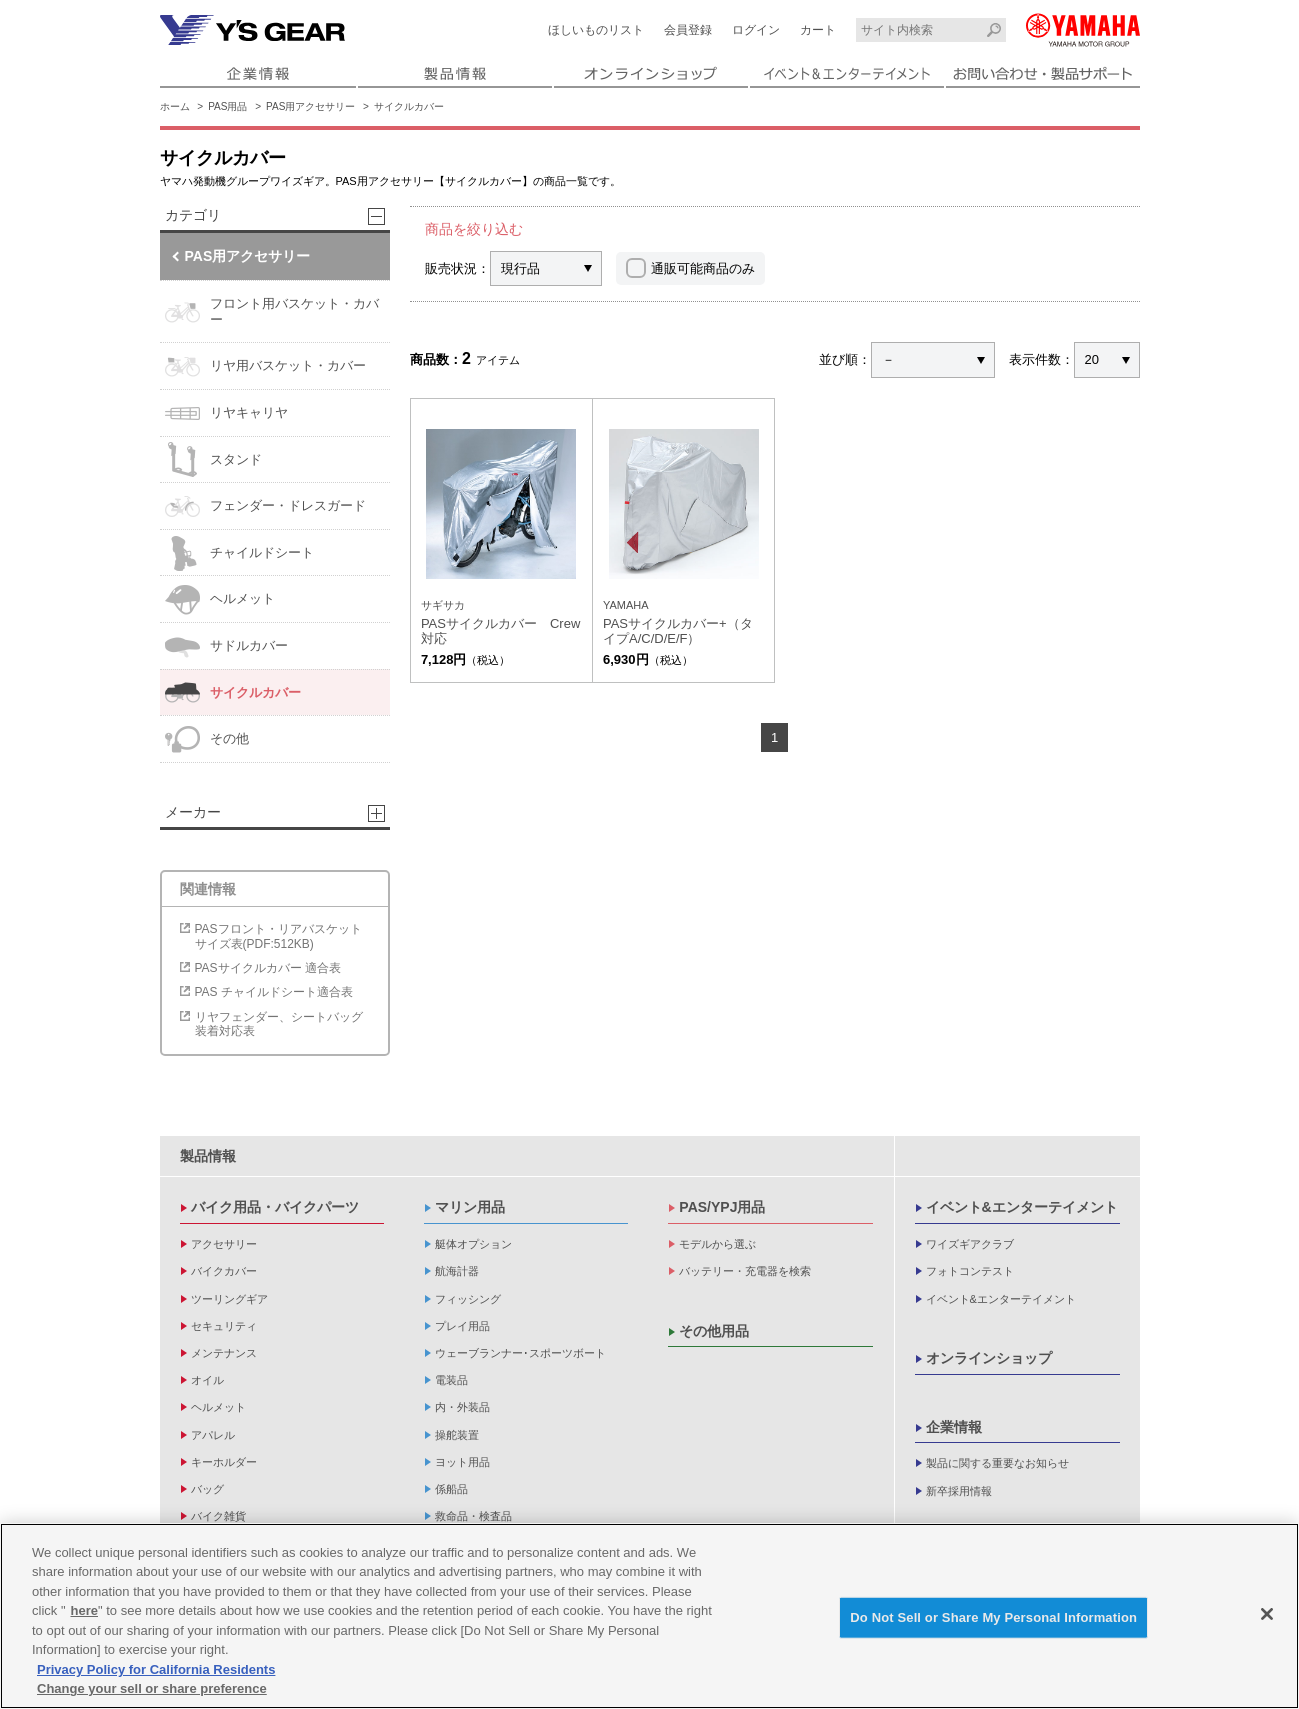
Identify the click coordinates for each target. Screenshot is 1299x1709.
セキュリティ (224, 1326)
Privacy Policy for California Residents (156, 1671)
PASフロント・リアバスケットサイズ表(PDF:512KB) (278, 936)
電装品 (451, 1380)
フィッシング (468, 1299)
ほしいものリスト (596, 30)
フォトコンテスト (970, 1271)
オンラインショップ (989, 1358)
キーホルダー (224, 1462)
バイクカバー (224, 1271)
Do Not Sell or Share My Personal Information (993, 1618)
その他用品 (714, 1331)
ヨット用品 (462, 1462)
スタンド (213, 459)
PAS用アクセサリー (310, 106)
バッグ (207, 1489)
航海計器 (457, 1271)
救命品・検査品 (473, 1516)
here (84, 1612)
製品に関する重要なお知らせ (997, 1463)
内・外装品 (462, 1407)
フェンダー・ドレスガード (265, 506)
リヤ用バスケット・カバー (265, 366)
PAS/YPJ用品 (722, 1207)
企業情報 (954, 1427)
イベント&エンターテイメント (1022, 1207)
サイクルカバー (409, 106)
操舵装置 (457, 1435)
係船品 (451, 1489)
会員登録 (688, 30)
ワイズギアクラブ (970, 1244)
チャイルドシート (239, 553)
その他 (207, 739)
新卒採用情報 (959, 1491)
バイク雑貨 (218, 1516)
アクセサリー (224, 1244)
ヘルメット (220, 599)
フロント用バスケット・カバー (272, 312)
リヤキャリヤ (226, 413)
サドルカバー (226, 646)
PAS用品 (227, 106)
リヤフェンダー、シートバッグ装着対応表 (279, 1024)
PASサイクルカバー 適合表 (268, 968)
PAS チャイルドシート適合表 (274, 992)
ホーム (175, 106)
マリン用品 (470, 1207)
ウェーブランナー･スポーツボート (520, 1353)
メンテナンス (224, 1353)
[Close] (1267, 1616)
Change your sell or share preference (152, 1690)
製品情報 (208, 1156)
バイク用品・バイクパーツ (275, 1207)
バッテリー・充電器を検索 (745, 1271)
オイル (207, 1380)
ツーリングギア (229, 1299)
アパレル (213, 1435)
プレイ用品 (462, 1326)
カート (818, 30)
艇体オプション (473, 1244)
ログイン (756, 30)
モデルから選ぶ (717, 1244)
